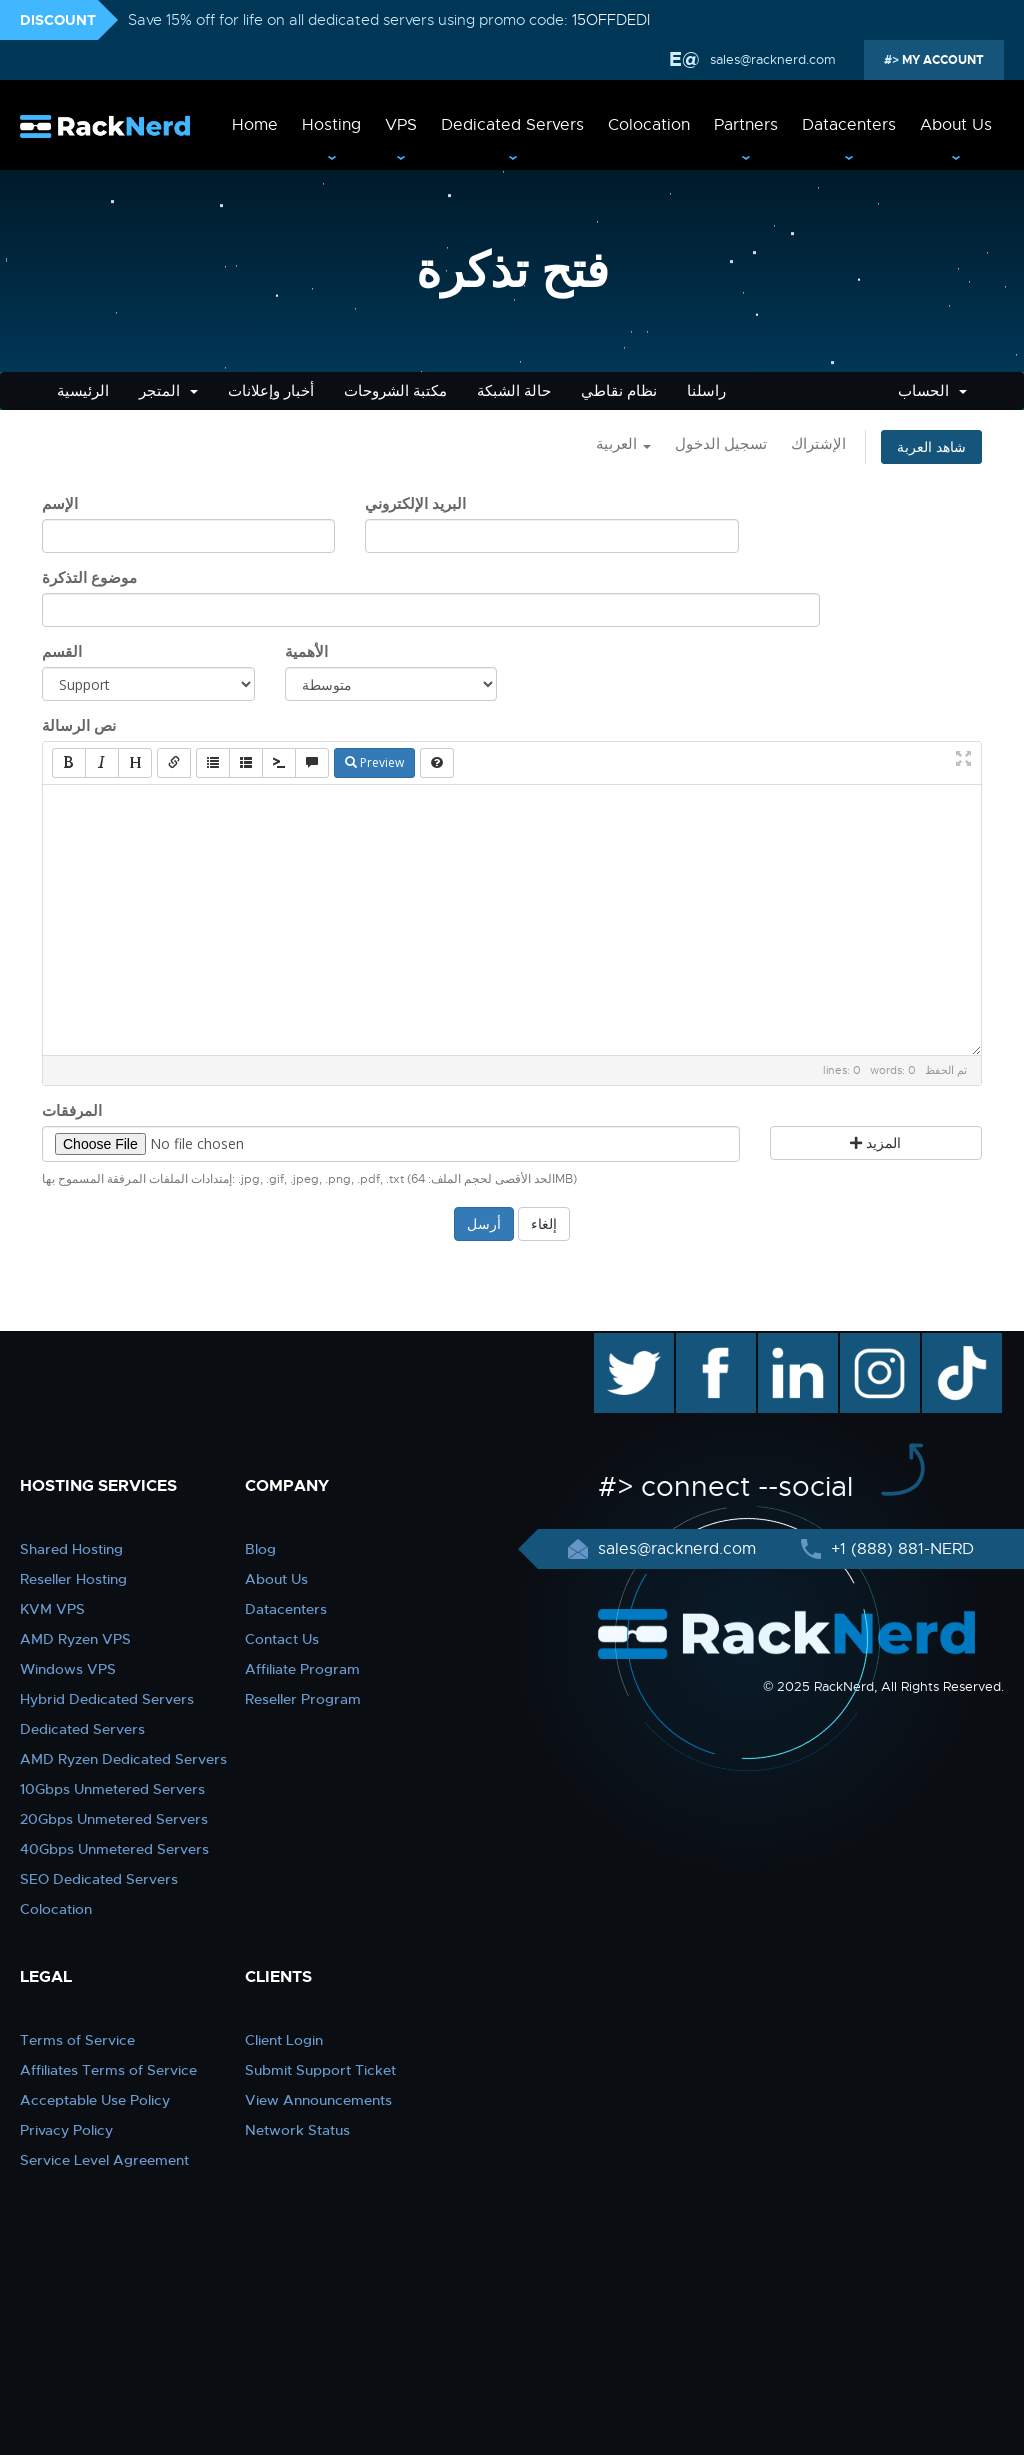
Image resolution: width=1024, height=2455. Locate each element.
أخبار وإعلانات (271, 391)
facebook (712, 1343)
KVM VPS (52, 1609)
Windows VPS (68, 1669)
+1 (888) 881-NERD (900, 1549)
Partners (746, 125)
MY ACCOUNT (941, 60)
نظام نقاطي (619, 391)
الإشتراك (818, 444)
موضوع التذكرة (89, 578)
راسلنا (706, 391)
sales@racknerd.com (771, 59)
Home (255, 125)
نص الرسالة (79, 726)
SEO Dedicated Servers (99, 1879)
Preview (374, 762)
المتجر (168, 391)
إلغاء (544, 1224)
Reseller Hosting (73, 1579)
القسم (62, 652)
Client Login (284, 2040)
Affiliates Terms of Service (108, 2070)
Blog (260, 1549)
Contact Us (282, 1639)
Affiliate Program (302, 1669)
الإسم (60, 504)
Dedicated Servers (512, 125)
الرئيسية (83, 391)
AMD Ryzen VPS (75, 1639)
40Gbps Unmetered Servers (114, 1849)
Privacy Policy (66, 2130)
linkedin (787, 1343)
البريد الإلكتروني (415, 504)
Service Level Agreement (104, 2160)
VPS (401, 125)
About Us (956, 125)
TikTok (948, 1343)
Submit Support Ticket (320, 2070)
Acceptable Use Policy (95, 2100)
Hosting (331, 125)
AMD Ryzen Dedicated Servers (123, 1759)
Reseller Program (303, 1699)
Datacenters (849, 125)
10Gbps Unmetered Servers (112, 1789)
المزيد (875, 1142)
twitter (619, 1343)
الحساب (932, 391)
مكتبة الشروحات (395, 391)
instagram (877, 1343)
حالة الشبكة (514, 391)
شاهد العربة (931, 447)
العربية (623, 444)
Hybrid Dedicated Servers (107, 1699)
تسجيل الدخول (721, 444)
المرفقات (72, 1111)
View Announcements (318, 2100)
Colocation (649, 125)
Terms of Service (77, 2040)
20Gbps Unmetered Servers (114, 1819)
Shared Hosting (71, 1549)
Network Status (297, 2130)
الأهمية (306, 652)
